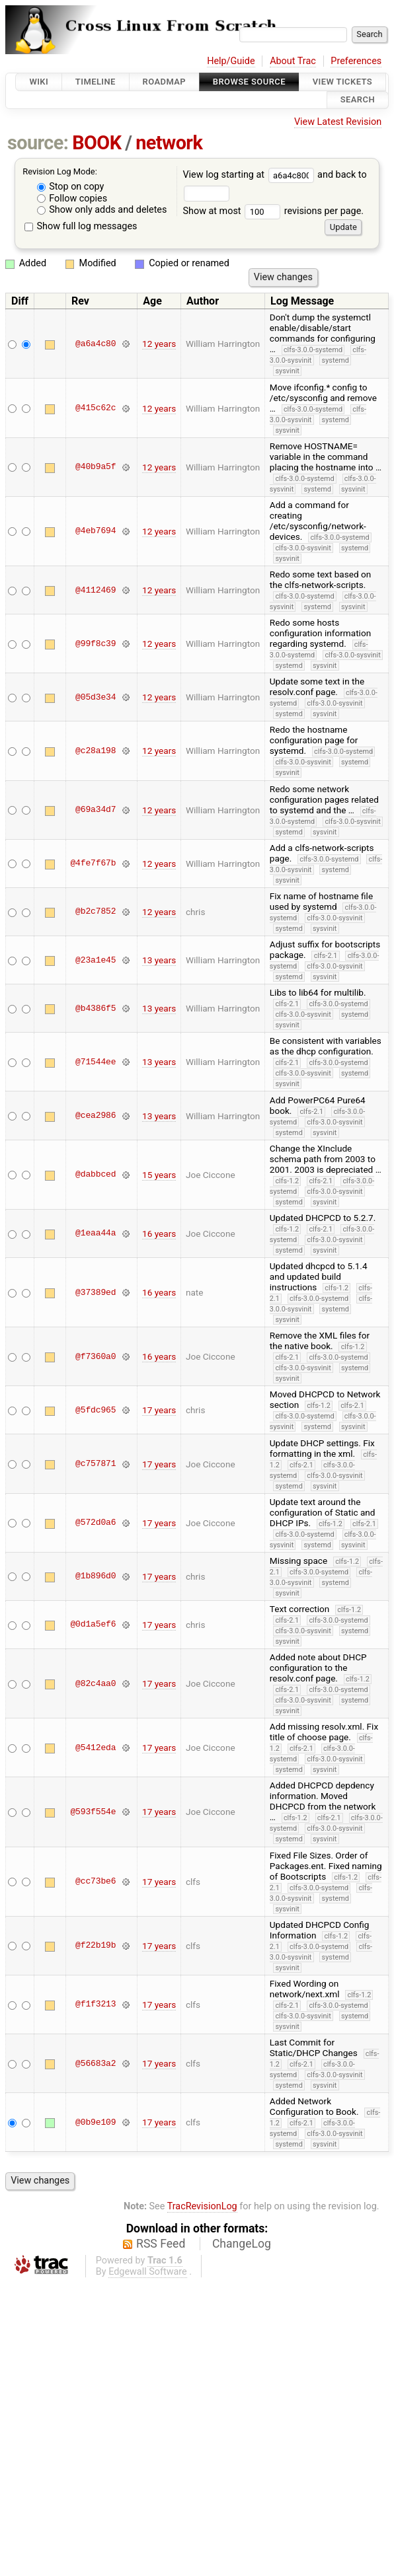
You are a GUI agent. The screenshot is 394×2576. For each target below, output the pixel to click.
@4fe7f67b (93, 863)
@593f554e (93, 1812)
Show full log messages (81, 226)
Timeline (95, 82)
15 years (159, 1174)
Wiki (38, 82)
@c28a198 (95, 750)
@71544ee (95, 1062)
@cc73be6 (95, 1882)
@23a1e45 (95, 960)
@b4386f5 (95, 1008)
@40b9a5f (95, 467)
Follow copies (72, 198)
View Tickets (342, 82)
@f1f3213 (95, 2004)
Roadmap (164, 82)
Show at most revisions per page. (273, 211)
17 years (159, 1410)
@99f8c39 (95, 643)
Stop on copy (70, 186)
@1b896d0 (95, 1576)
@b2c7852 (95, 912)
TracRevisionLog (202, 2206)
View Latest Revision (337, 122)
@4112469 (95, 590)
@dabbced (95, 1175)
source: (38, 142)
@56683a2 (95, 2063)
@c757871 (95, 1464)
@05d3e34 (95, 697)
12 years (159, 343)
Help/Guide (231, 61)
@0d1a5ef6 (93, 1625)
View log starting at (249, 174)
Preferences (356, 61)
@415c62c (95, 408)
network (169, 142)
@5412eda (95, 1747)
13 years (159, 960)
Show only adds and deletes (102, 209)
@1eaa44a (95, 1233)
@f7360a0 (95, 1356)
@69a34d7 (95, 810)
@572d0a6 (95, 1523)
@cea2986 (95, 1116)
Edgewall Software (147, 2271)
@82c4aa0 (95, 1683)
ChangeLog (241, 2243)
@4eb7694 (95, 531)
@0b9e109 (95, 2122)
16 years (159, 1233)
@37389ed (95, 1292)
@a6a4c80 (95, 344)
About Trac (293, 61)
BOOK (96, 142)
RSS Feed (160, 2243)
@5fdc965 (95, 1410)
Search (357, 100)
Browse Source (249, 82)
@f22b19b (95, 1946)
